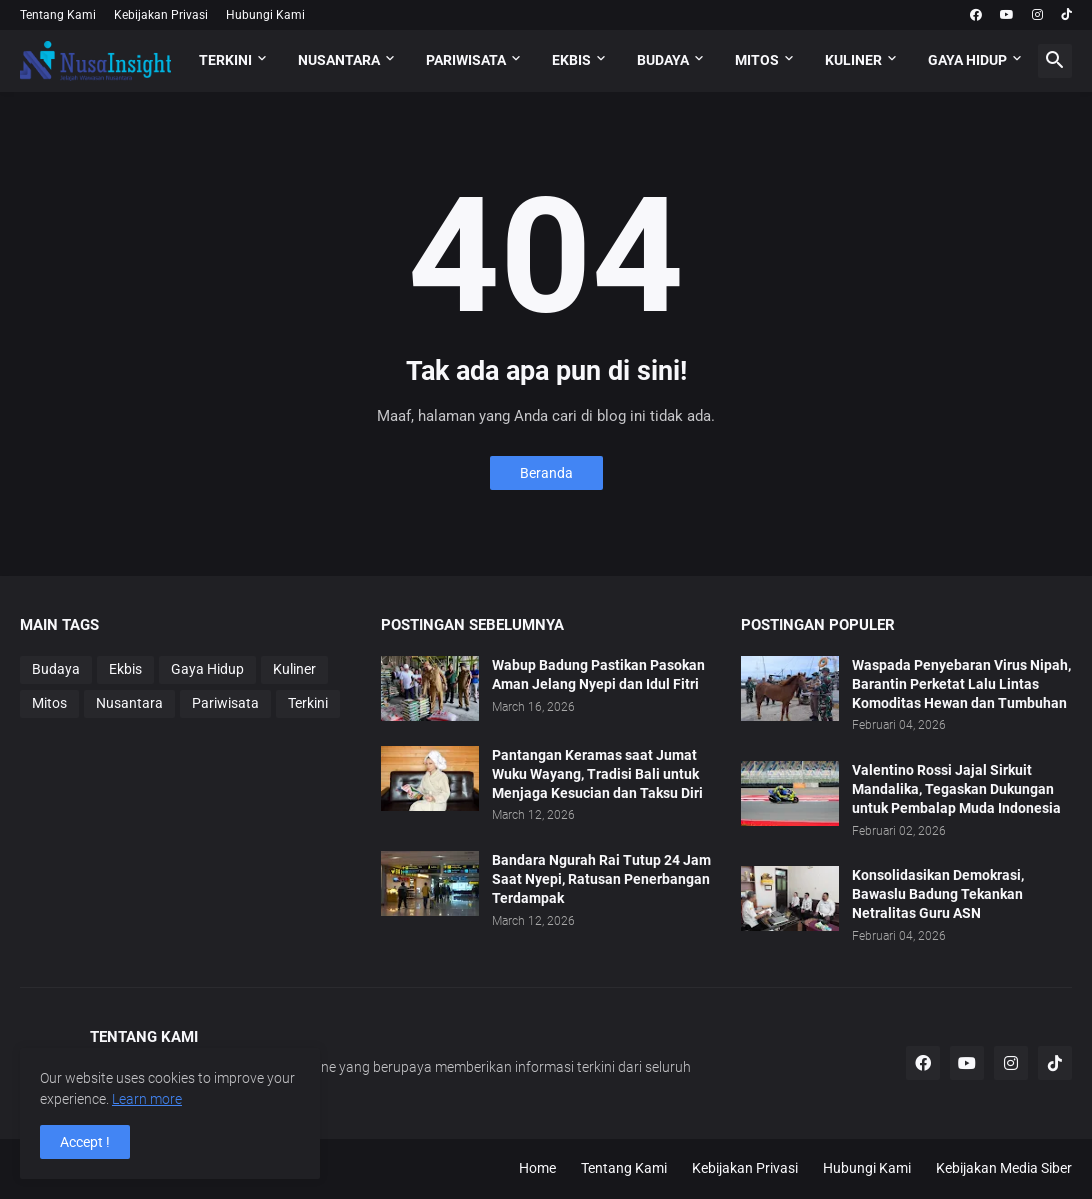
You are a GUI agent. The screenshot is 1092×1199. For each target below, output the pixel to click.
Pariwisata (225, 703)
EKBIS (571, 60)
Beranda (546, 473)
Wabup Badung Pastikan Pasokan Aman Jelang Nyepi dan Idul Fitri (598, 674)
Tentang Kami (58, 15)
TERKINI (225, 60)
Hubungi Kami (265, 15)
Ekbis (125, 669)
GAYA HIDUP (967, 60)
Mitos (49, 703)
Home (537, 1168)
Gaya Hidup (207, 669)
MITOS (757, 60)
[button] (1055, 61)
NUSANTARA (339, 60)
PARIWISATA (466, 60)
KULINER (853, 60)
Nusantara (129, 703)
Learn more (147, 1099)
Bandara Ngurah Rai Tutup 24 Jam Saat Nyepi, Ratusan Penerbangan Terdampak (601, 879)
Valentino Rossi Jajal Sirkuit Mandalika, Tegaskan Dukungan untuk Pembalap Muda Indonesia (956, 789)
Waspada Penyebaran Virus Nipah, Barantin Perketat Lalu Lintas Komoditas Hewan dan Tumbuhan (961, 684)
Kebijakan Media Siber (1004, 1168)
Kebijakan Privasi (161, 15)
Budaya (56, 669)
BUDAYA (663, 60)
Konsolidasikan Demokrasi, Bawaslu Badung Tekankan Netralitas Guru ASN (938, 894)
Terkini (308, 703)
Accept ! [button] (85, 1142)
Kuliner (294, 669)
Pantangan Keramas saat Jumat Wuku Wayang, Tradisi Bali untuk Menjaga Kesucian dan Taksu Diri (597, 774)
